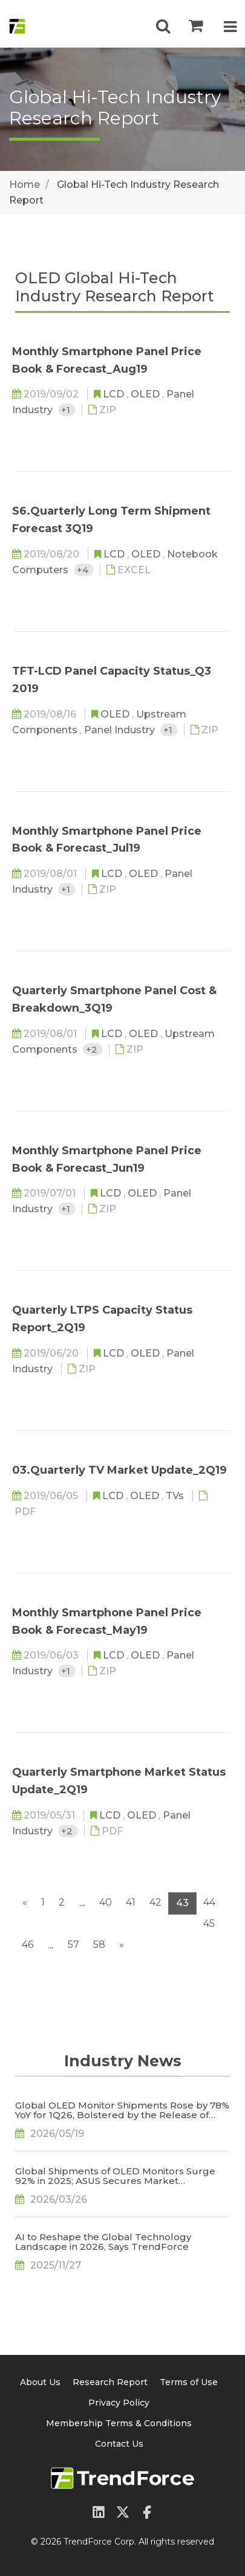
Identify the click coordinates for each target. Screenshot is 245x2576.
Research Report (110, 2382)
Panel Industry (120, 730)
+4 (84, 570)
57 (73, 1944)
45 (209, 1923)
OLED (146, 394)
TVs (176, 1496)
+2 (93, 1049)
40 (105, 1902)
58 (99, 1944)
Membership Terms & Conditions (119, 2423)
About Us (40, 2382)
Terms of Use (189, 2382)
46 (27, 1944)
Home (24, 184)
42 (155, 1902)
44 (209, 1902)
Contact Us (119, 2443)
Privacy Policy (118, 2402)
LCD (114, 394)
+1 (67, 410)
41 (131, 1902)
